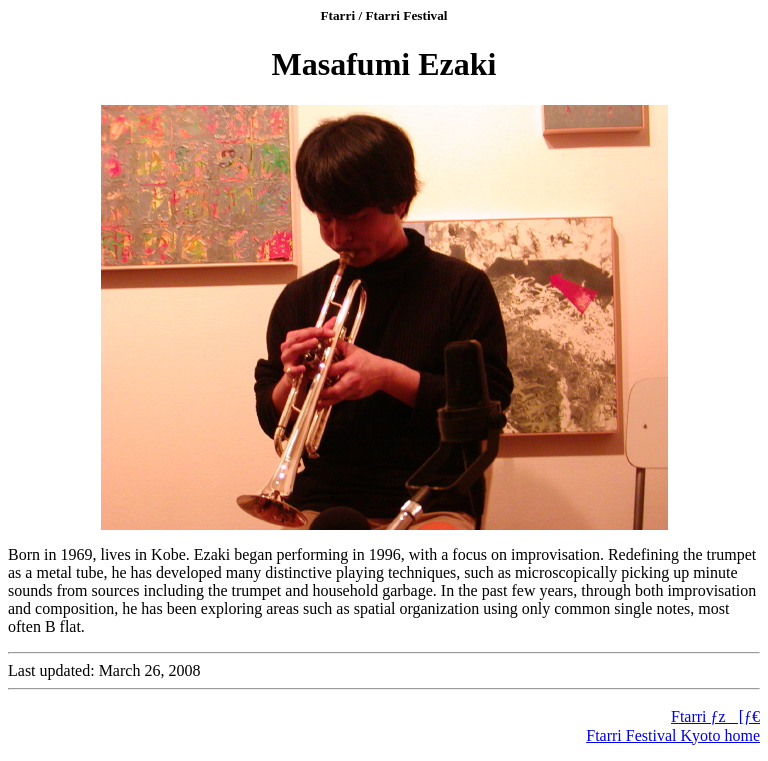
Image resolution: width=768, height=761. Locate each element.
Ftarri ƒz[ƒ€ (715, 716)
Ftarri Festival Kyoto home (673, 735)
